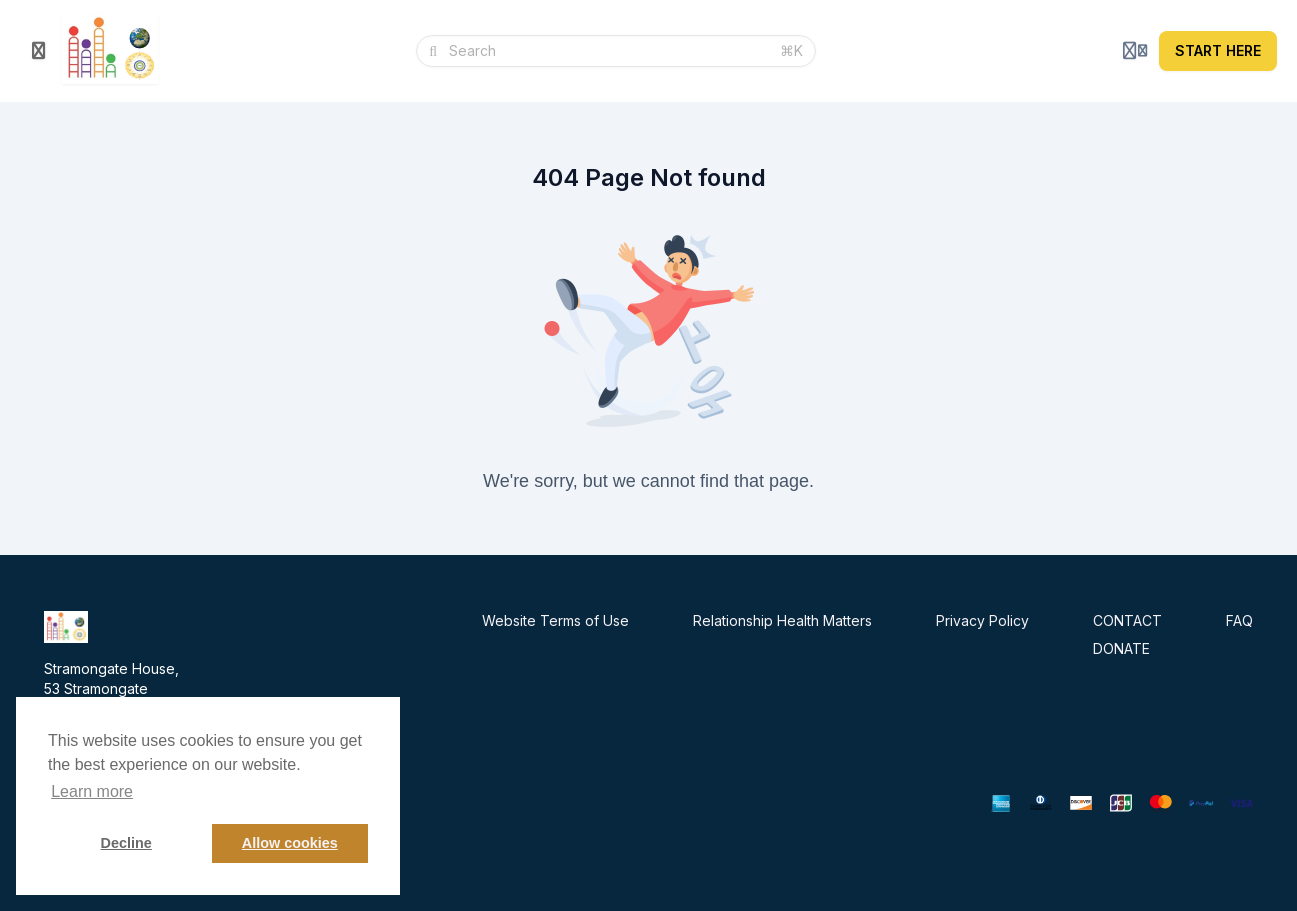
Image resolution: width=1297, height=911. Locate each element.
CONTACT (1127, 620)
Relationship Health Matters (782, 620)
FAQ (1239, 620)
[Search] (608, 51)
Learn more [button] (92, 791)
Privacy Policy (982, 620)
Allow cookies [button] (290, 843)
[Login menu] (1135, 51)
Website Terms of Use (555, 620)
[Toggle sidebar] (39, 51)
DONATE (1121, 648)
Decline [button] (126, 843)
